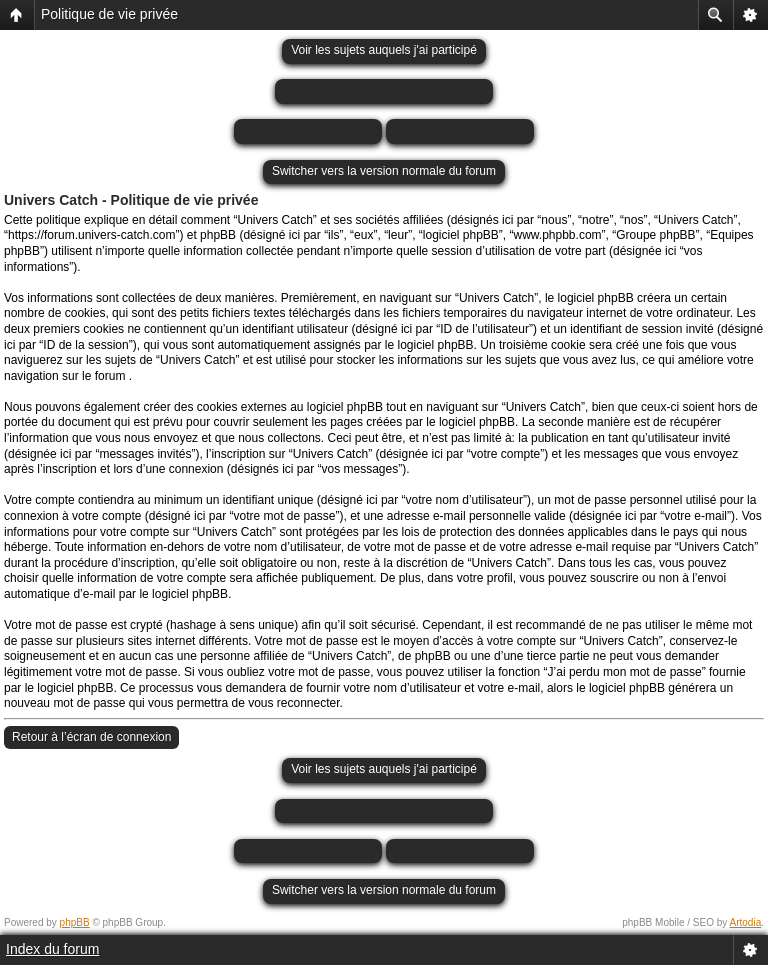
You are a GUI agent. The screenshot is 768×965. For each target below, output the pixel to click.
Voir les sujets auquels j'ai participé (384, 50)
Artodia (746, 922)
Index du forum (52, 949)
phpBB (75, 922)
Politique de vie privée (109, 14)
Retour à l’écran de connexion (91, 737)
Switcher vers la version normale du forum (384, 171)
